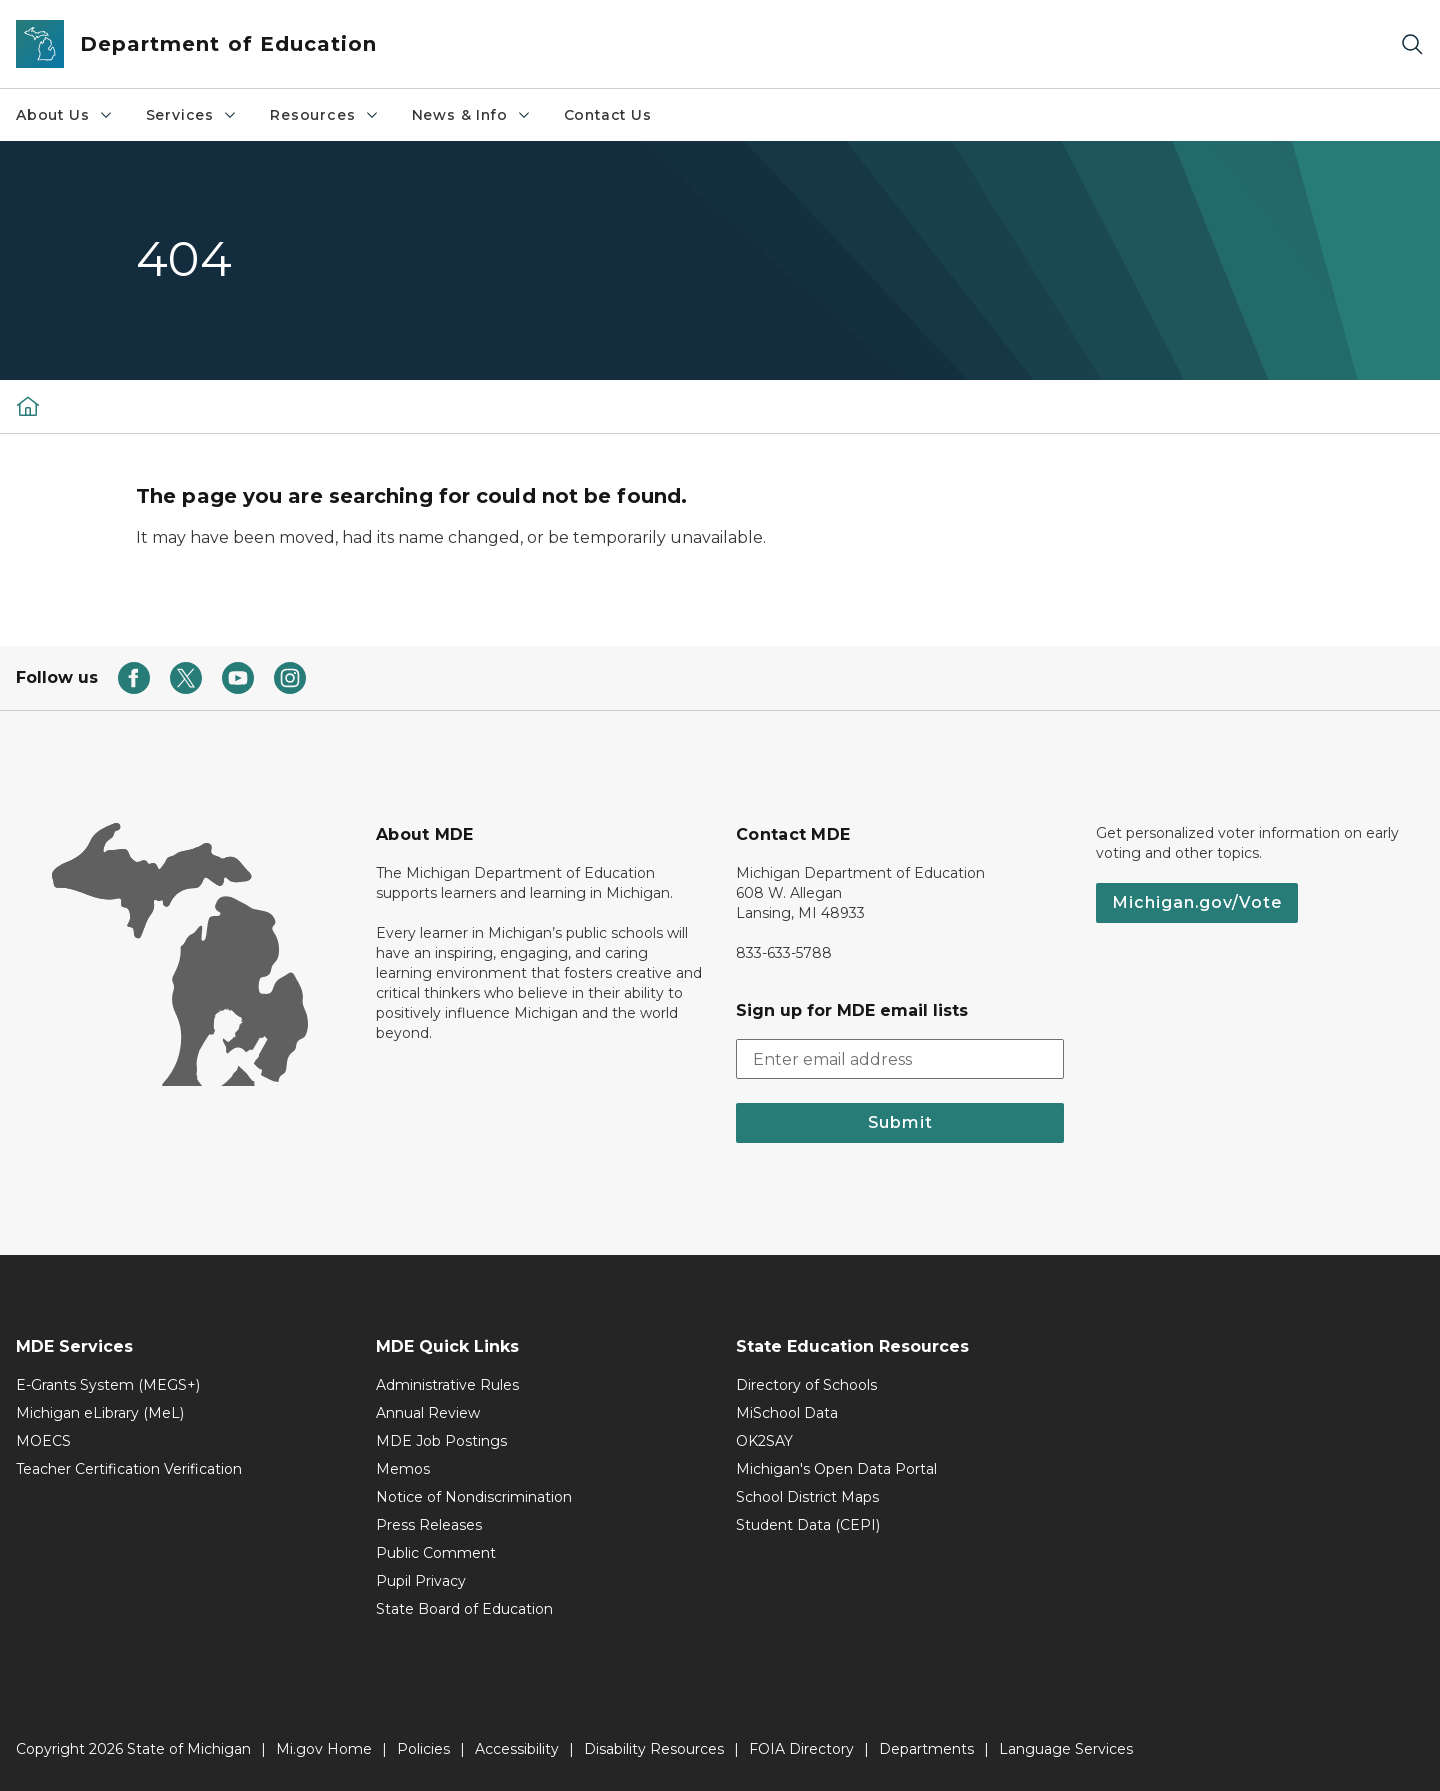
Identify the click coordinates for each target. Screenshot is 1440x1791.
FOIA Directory (801, 1749)
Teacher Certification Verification (129, 1469)
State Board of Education (464, 1609)
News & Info (472, 115)
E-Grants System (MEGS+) (108, 1385)
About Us (65, 115)
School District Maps (807, 1497)
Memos (403, 1469)
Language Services (1066, 1749)
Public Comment (436, 1553)
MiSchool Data (787, 1413)
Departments (926, 1749)
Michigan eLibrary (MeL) (100, 1413)
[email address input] (900, 1059)
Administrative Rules (447, 1385)
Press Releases (429, 1525)
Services (192, 115)
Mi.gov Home (324, 1749)
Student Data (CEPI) (808, 1525)
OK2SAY (764, 1441)
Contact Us (608, 115)
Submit (900, 1122)
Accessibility (517, 1749)
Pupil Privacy (421, 1581)
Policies (423, 1749)
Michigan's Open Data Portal (836, 1469)
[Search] (1412, 44)
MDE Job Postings (441, 1441)
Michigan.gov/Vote (1197, 902)
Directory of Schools (806, 1385)
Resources (324, 115)
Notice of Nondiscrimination (474, 1497)
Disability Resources (654, 1749)
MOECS (43, 1441)
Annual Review (428, 1413)
